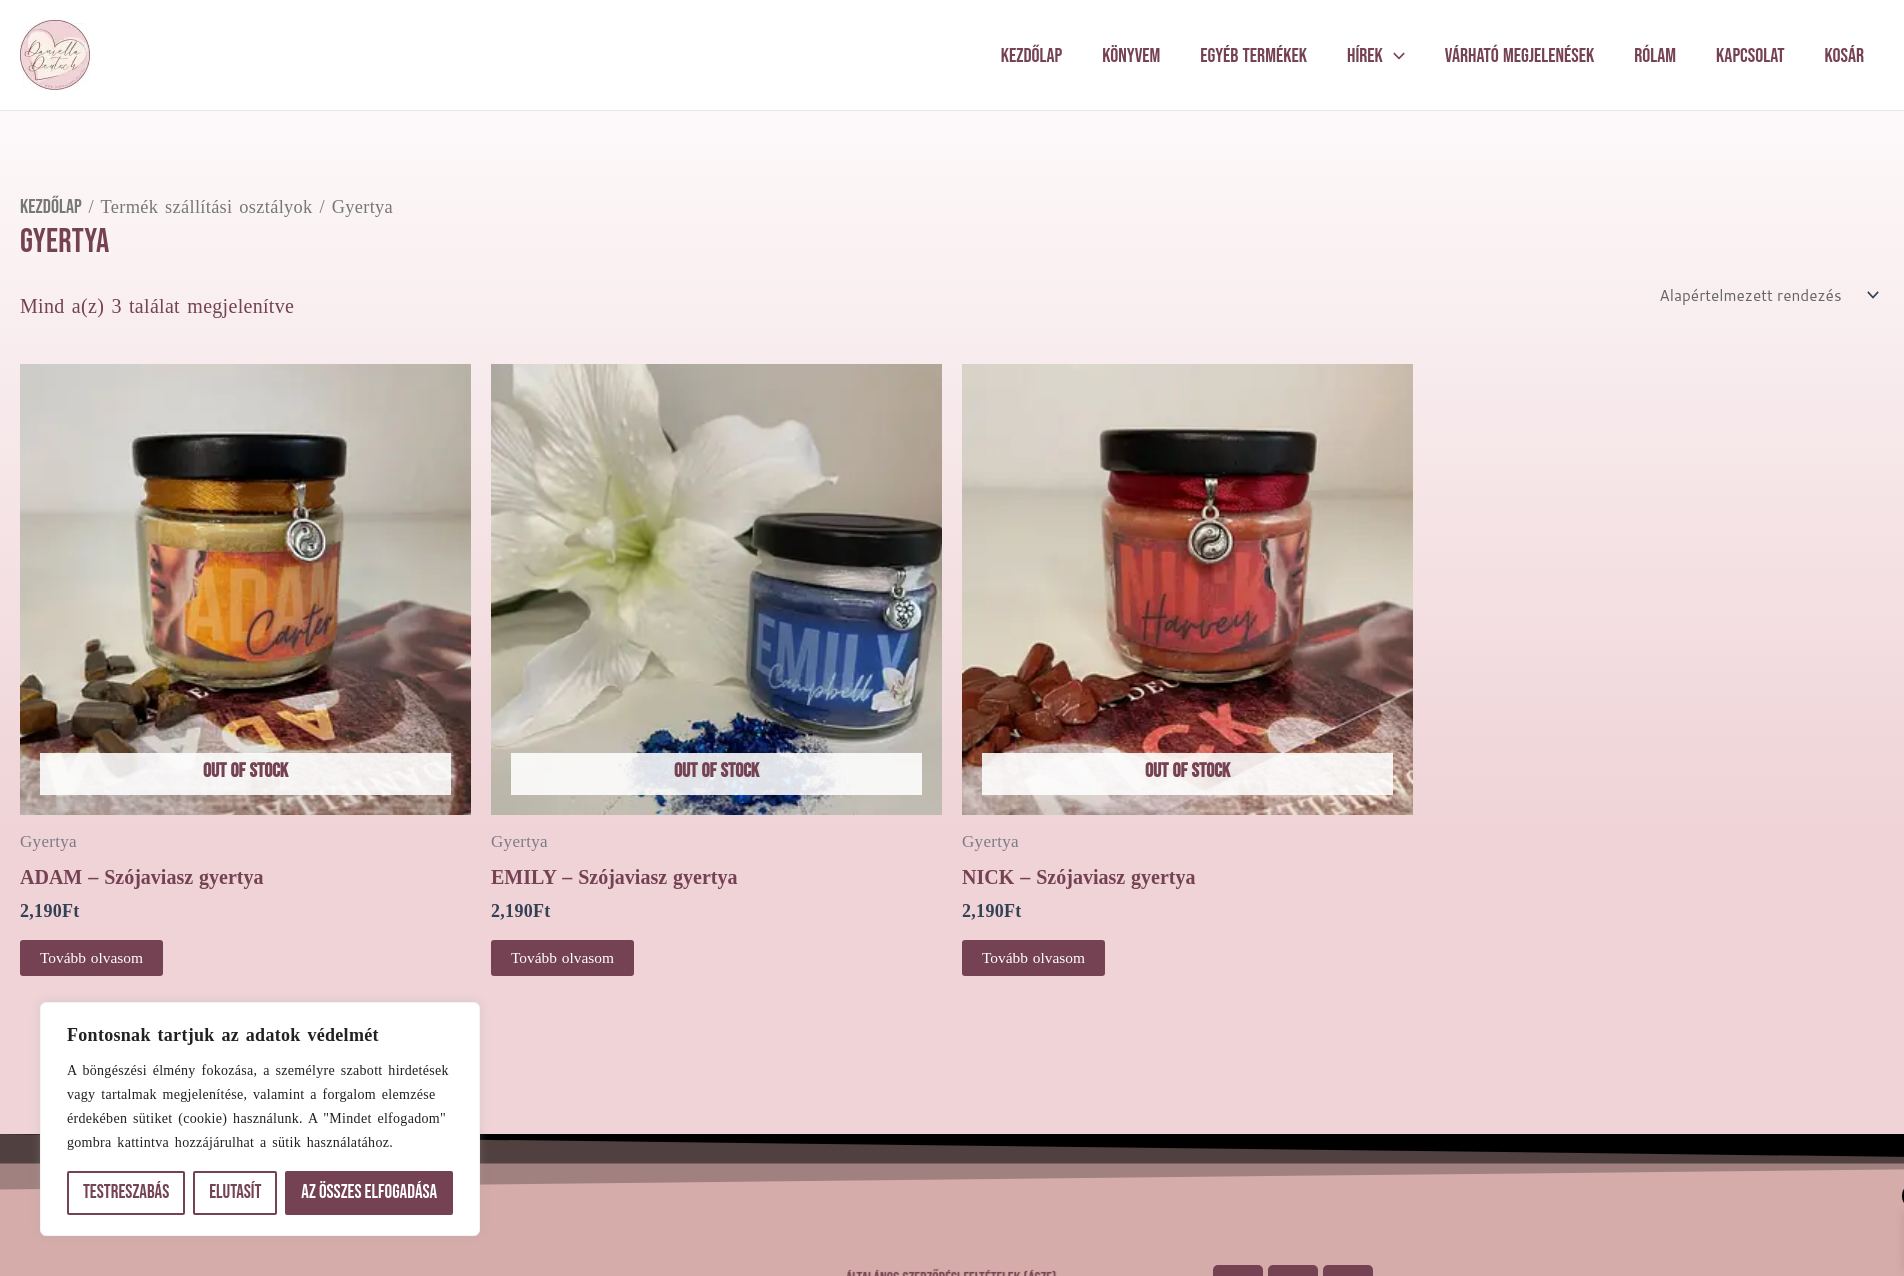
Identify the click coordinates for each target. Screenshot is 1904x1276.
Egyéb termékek (1253, 56)
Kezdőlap (1032, 56)
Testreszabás (126, 1192)
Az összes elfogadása (369, 1192)
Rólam (1655, 56)
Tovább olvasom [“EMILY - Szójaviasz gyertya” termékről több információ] (564, 959)
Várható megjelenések (1519, 56)
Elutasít (235, 1192)
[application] (1394, 56)
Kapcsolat (1750, 56)
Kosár (1844, 56)
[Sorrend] (1763, 295)
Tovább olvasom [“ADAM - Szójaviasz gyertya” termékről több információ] (93, 959)
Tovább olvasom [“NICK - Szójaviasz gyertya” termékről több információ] (1035, 959)
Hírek (1376, 56)
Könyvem (1131, 56)
